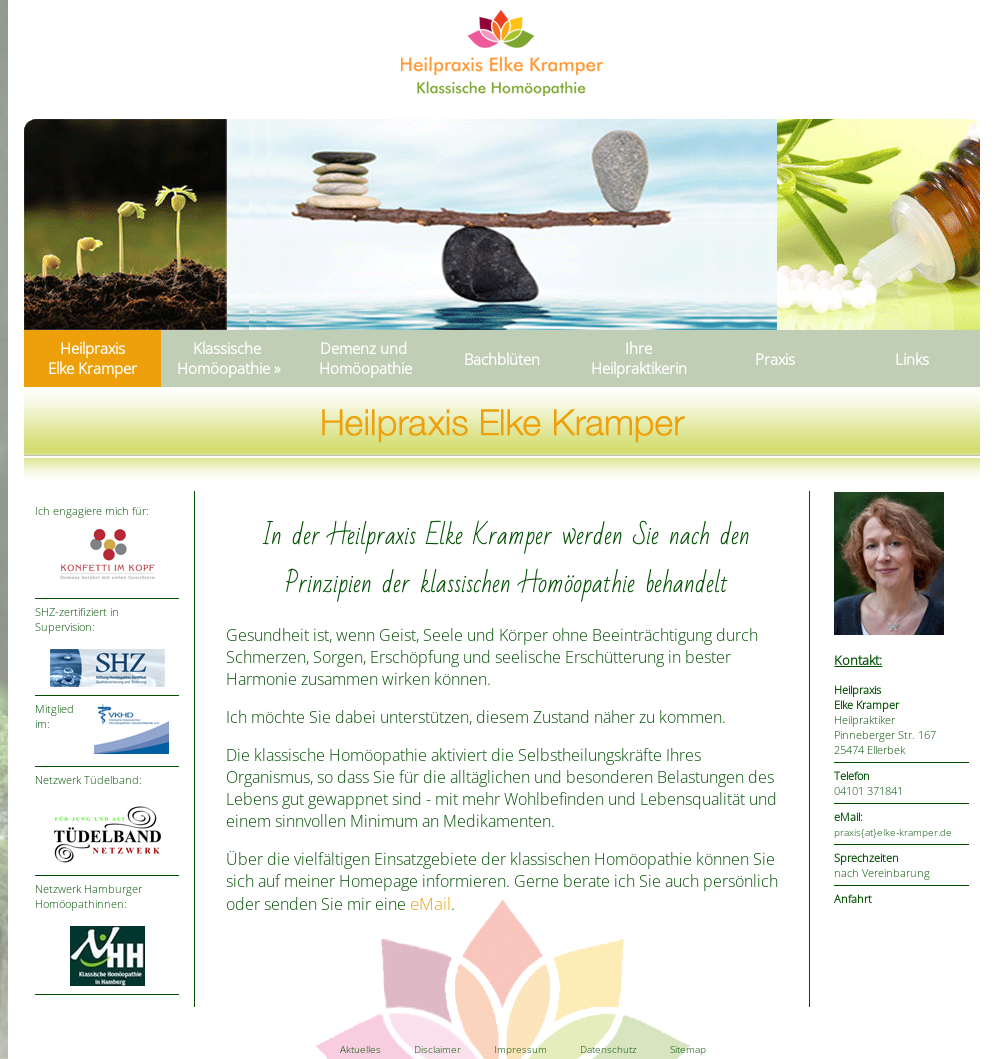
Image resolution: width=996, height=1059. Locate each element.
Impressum (520, 1049)
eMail (430, 903)
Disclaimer (437, 1049)
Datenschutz (608, 1049)
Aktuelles (360, 1049)
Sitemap (688, 1049)
